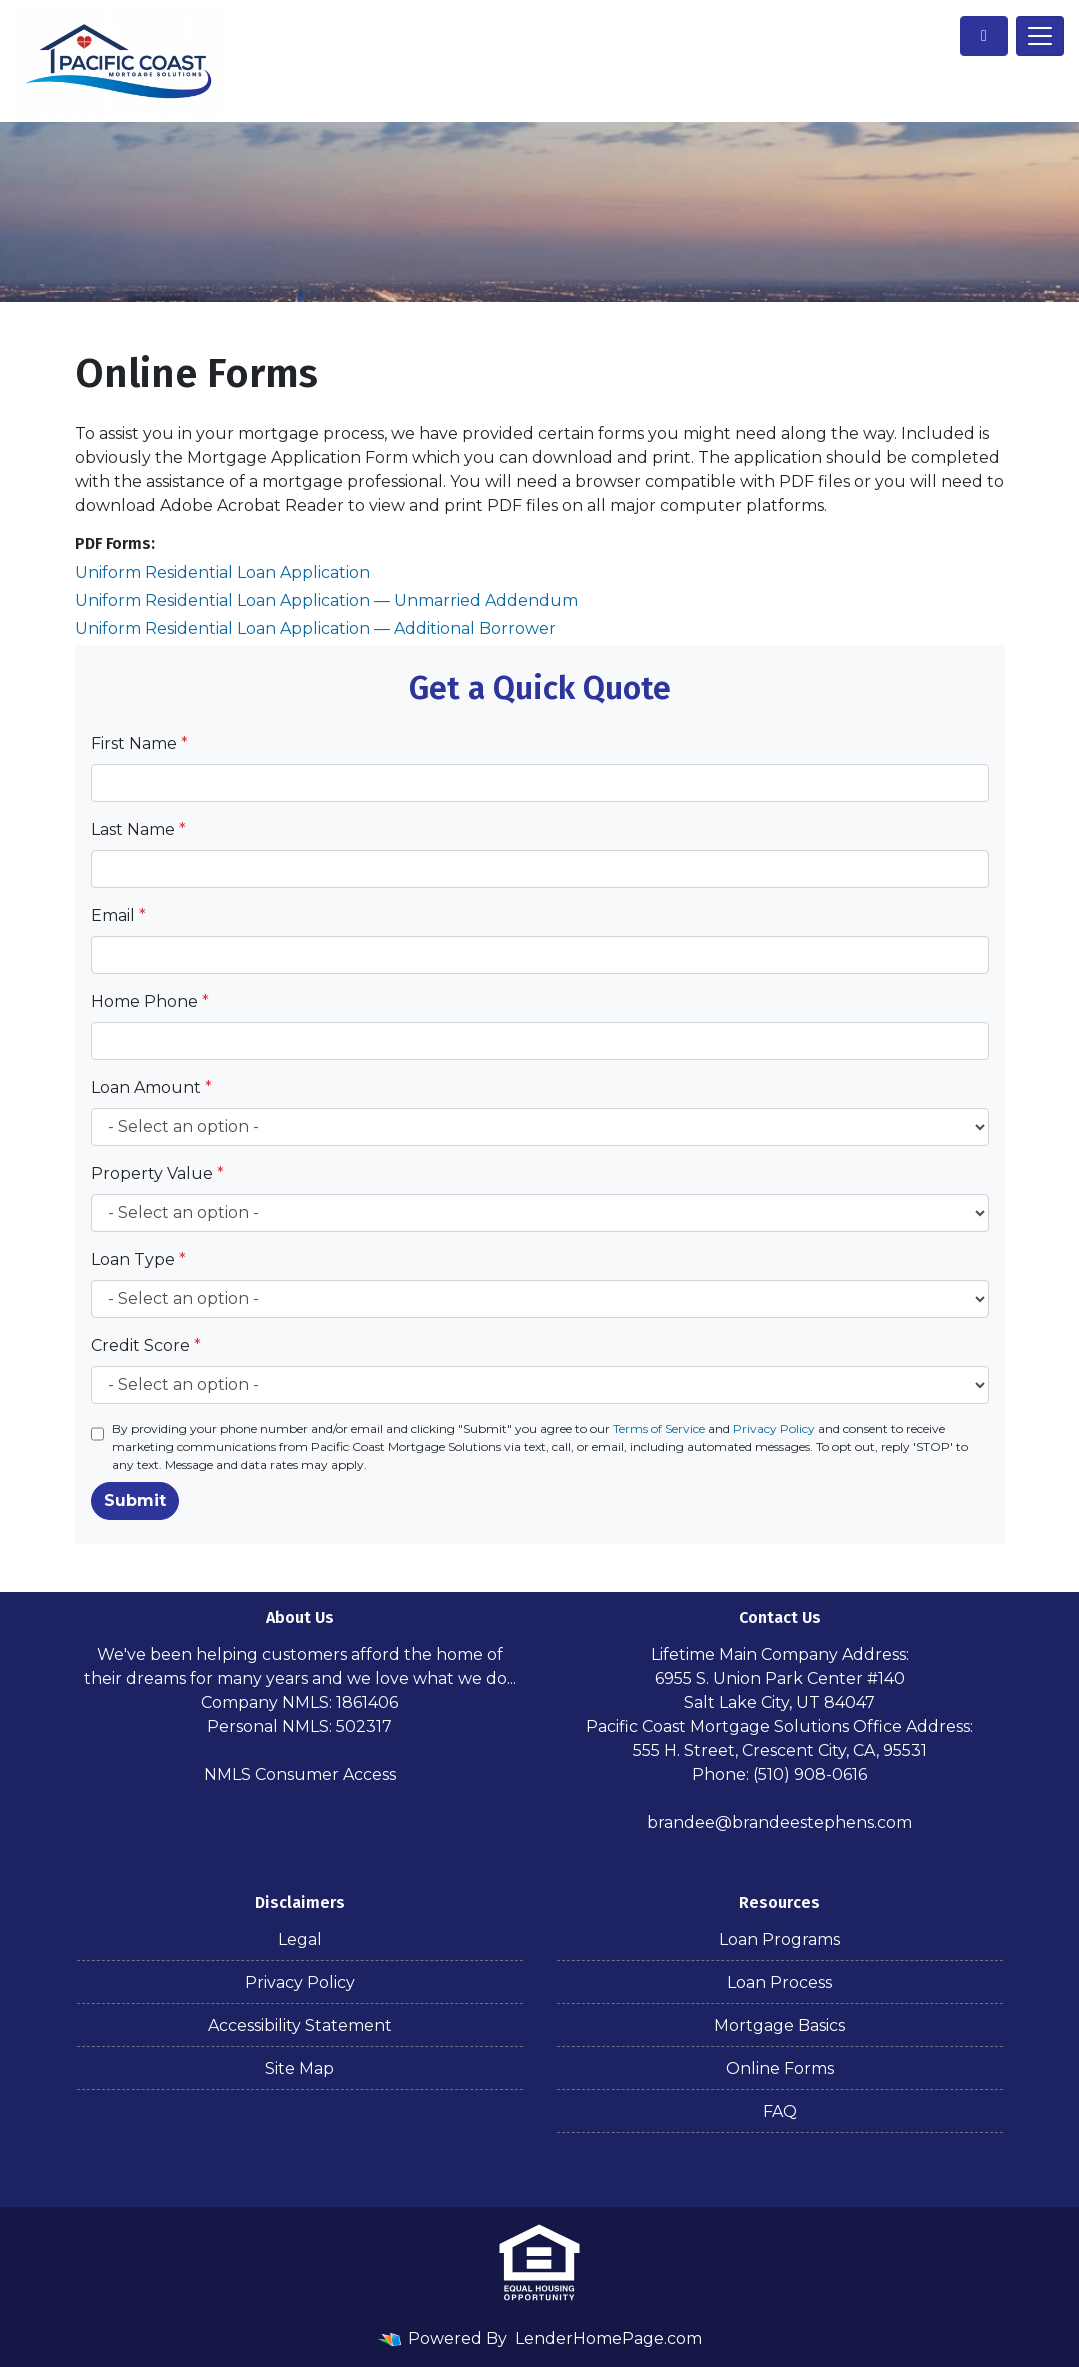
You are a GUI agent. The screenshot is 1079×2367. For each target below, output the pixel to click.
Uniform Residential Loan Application (222, 572)
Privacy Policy (774, 1428)
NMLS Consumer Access (300, 1774)
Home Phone (150, 1001)
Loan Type (138, 1259)
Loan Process (779, 1982)
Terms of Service (659, 1428)
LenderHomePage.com (608, 2338)
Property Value (157, 1173)
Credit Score (146, 1345)
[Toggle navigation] (1040, 36)
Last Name (138, 829)
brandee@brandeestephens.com (779, 1822)
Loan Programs (779, 1939)
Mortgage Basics (779, 2025)
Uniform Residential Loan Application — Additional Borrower (315, 628)
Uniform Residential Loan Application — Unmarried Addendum (326, 600)
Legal (300, 1939)
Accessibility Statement (300, 2025)
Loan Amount (151, 1087)
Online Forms (780, 2068)
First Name (139, 743)
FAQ (780, 2111)
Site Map (299, 2068)
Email (118, 915)
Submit (135, 1500)
